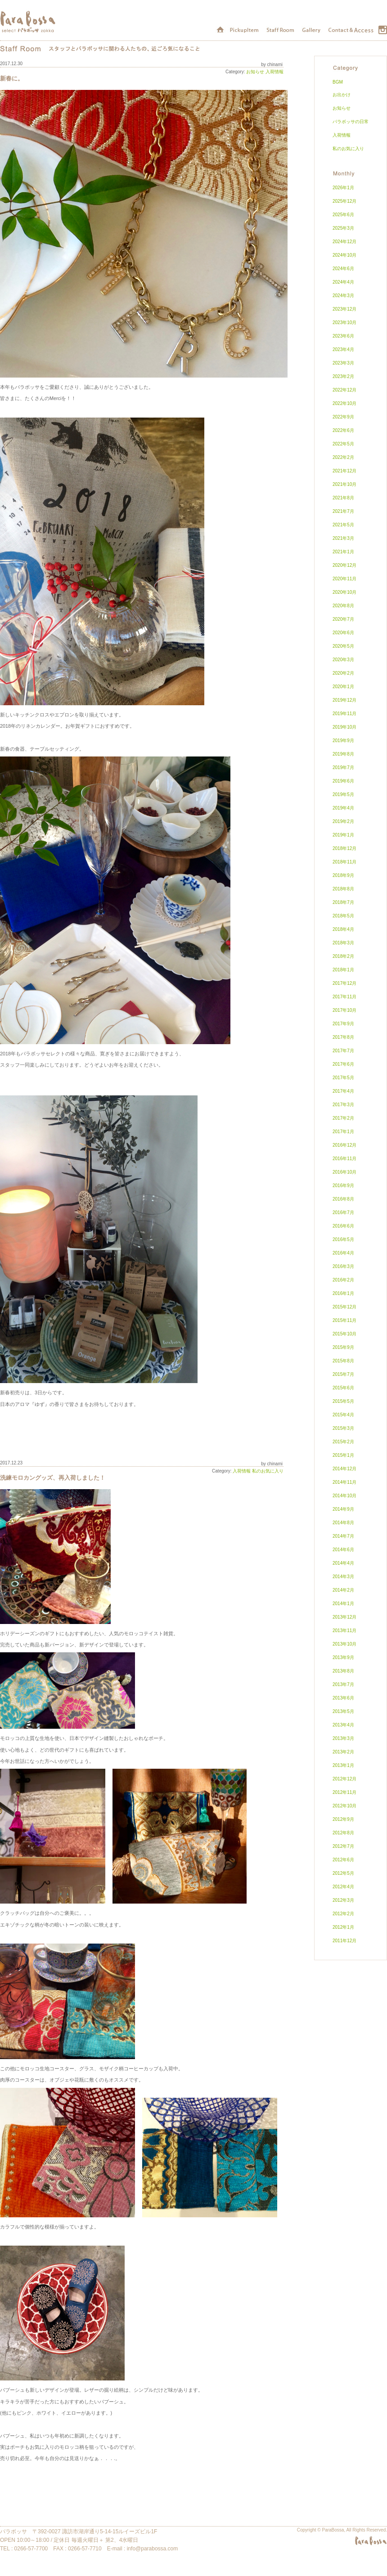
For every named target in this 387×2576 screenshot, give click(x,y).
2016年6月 (343, 1225)
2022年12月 (344, 389)
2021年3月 (343, 538)
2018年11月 (344, 861)
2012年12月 (344, 1778)
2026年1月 (343, 187)
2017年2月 (343, 1118)
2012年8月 (343, 1832)
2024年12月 (344, 241)
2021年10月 (344, 484)
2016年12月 (344, 1145)
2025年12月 (344, 201)
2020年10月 (344, 592)
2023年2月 (343, 376)
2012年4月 (343, 1886)
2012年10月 (344, 1805)
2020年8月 (343, 605)
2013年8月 (343, 1670)
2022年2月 (343, 457)
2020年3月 (343, 659)
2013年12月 (344, 1617)
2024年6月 (343, 268)
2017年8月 (343, 1037)
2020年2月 (343, 673)
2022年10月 (344, 403)
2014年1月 (343, 1603)
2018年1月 (343, 969)
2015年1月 (343, 1455)
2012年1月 (343, 1927)
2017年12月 (344, 983)
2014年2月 (343, 1590)
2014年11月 (344, 1482)
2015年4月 (343, 1414)
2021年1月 (343, 551)
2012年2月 (343, 1913)
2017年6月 (343, 1064)
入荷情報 (275, 71)
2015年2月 (343, 1441)
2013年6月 (343, 1697)
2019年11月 (344, 713)
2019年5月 (343, 794)
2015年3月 (343, 1428)
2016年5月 (343, 1239)
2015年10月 (344, 1333)
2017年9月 (343, 1023)
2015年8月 (343, 1360)
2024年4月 (343, 282)
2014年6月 (343, 1549)
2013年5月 (343, 1711)
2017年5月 (343, 1077)
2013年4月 (343, 1724)
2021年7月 (343, 511)
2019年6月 (343, 781)
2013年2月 (343, 1751)
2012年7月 (343, 1846)
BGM (338, 82)
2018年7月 (343, 902)
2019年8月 (343, 754)
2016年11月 (344, 1158)
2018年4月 (343, 929)
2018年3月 (343, 942)
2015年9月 (343, 1347)
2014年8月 (343, 1522)
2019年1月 (343, 834)
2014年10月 (344, 1495)
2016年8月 (343, 1199)
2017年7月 (343, 1050)
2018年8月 (343, 888)
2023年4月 (343, 349)
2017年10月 (344, 1010)
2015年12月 (344, 1306)
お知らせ (255, 71)
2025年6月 (343, 214)
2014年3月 (343, 1576)
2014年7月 (343, 1536)
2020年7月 (343, 619)
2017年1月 (343, 1131)
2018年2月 (343, 956)
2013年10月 (344, 1644)
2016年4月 (343, 1252)
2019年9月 (343, 740)
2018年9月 (343, 875)
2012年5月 (343, 1873)
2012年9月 (343, 1819)
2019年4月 (343, 807)
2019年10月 (344, 727)
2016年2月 (343, 1279)
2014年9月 (343, 1509)
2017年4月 (343, 1091)
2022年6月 (343, 430)
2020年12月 (344, 565)
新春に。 (11, 79)
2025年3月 (343, 228)
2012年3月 (343, 1900)
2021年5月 (343, 524)
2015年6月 (343, 1387)
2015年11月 (344, 1320)
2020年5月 (343, 646)
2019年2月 (343, 821)
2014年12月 (344, 1468)
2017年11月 (344, 996)
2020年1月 (343, 686)
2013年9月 (343, 1657)
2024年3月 (343, 295)
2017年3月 (343, 1104)
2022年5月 (343, 443)
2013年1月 (343, 1765)
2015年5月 (343, 1401)
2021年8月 (343, 497)
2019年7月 (343, 767)
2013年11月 (344, 1630)
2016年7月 (343, 1212)
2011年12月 (344, 1940)
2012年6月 (343, 1859)
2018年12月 (344, 848)
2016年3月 (343, 1266)
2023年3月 (343, 362)
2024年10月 (344, 255)
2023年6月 (343, 336)
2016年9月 (343, 1185)
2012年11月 (344, 1792)
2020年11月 (344, 578)
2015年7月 (343, 1374)
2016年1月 (343, 1293)
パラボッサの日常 (351, 121)
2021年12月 (344, 470)
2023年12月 (344, 309)
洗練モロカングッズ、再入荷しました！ (52, 1478)
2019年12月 (344, 700)
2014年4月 (343, 1563)
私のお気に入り (268, 1470)
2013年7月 (343, 1684)
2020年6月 (343, 632)
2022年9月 (343, 416)
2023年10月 (344, 322)
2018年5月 (343, 915)
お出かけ (342, 94)
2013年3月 (343, 1738)
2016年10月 (344, 1172)
